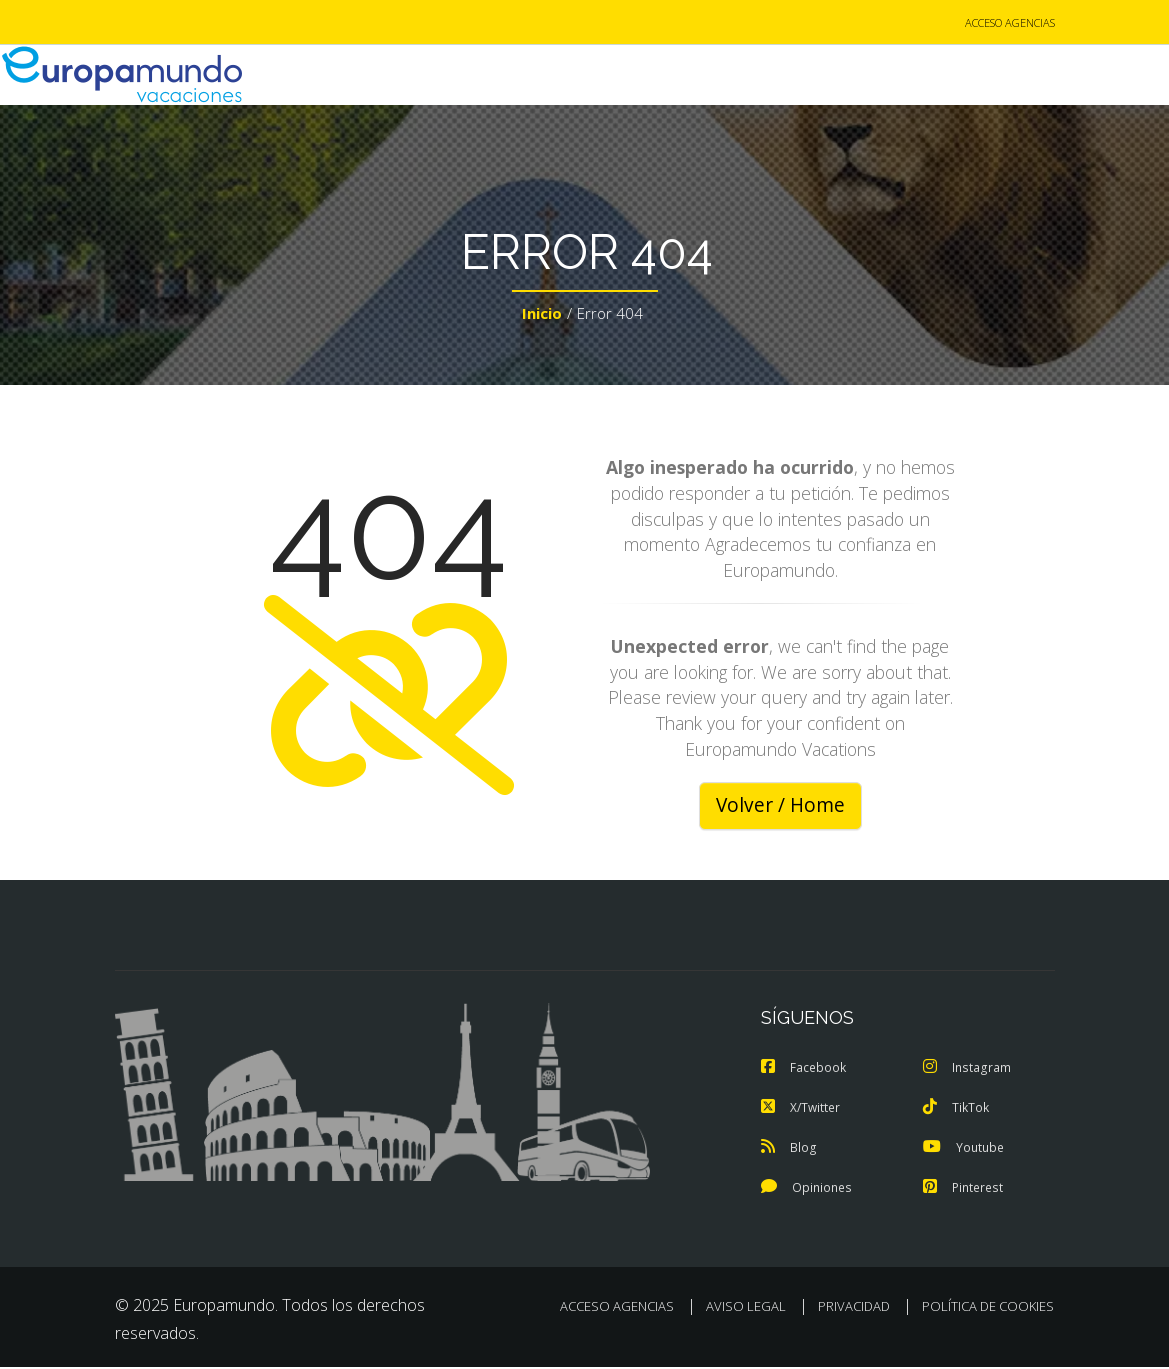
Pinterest (965, 1189)
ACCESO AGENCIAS (1010, 23)
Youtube (965, 1149)
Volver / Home (780, 807)
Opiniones (808, 1189)
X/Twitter (802, 1109)
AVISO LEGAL (746, 1308)
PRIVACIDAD (854, 1308)
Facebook (805, 1069)
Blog (788, 1149)
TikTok (957, 1109)
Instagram (968, 1069)
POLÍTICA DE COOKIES (988, 1308)
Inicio (542, 316)
